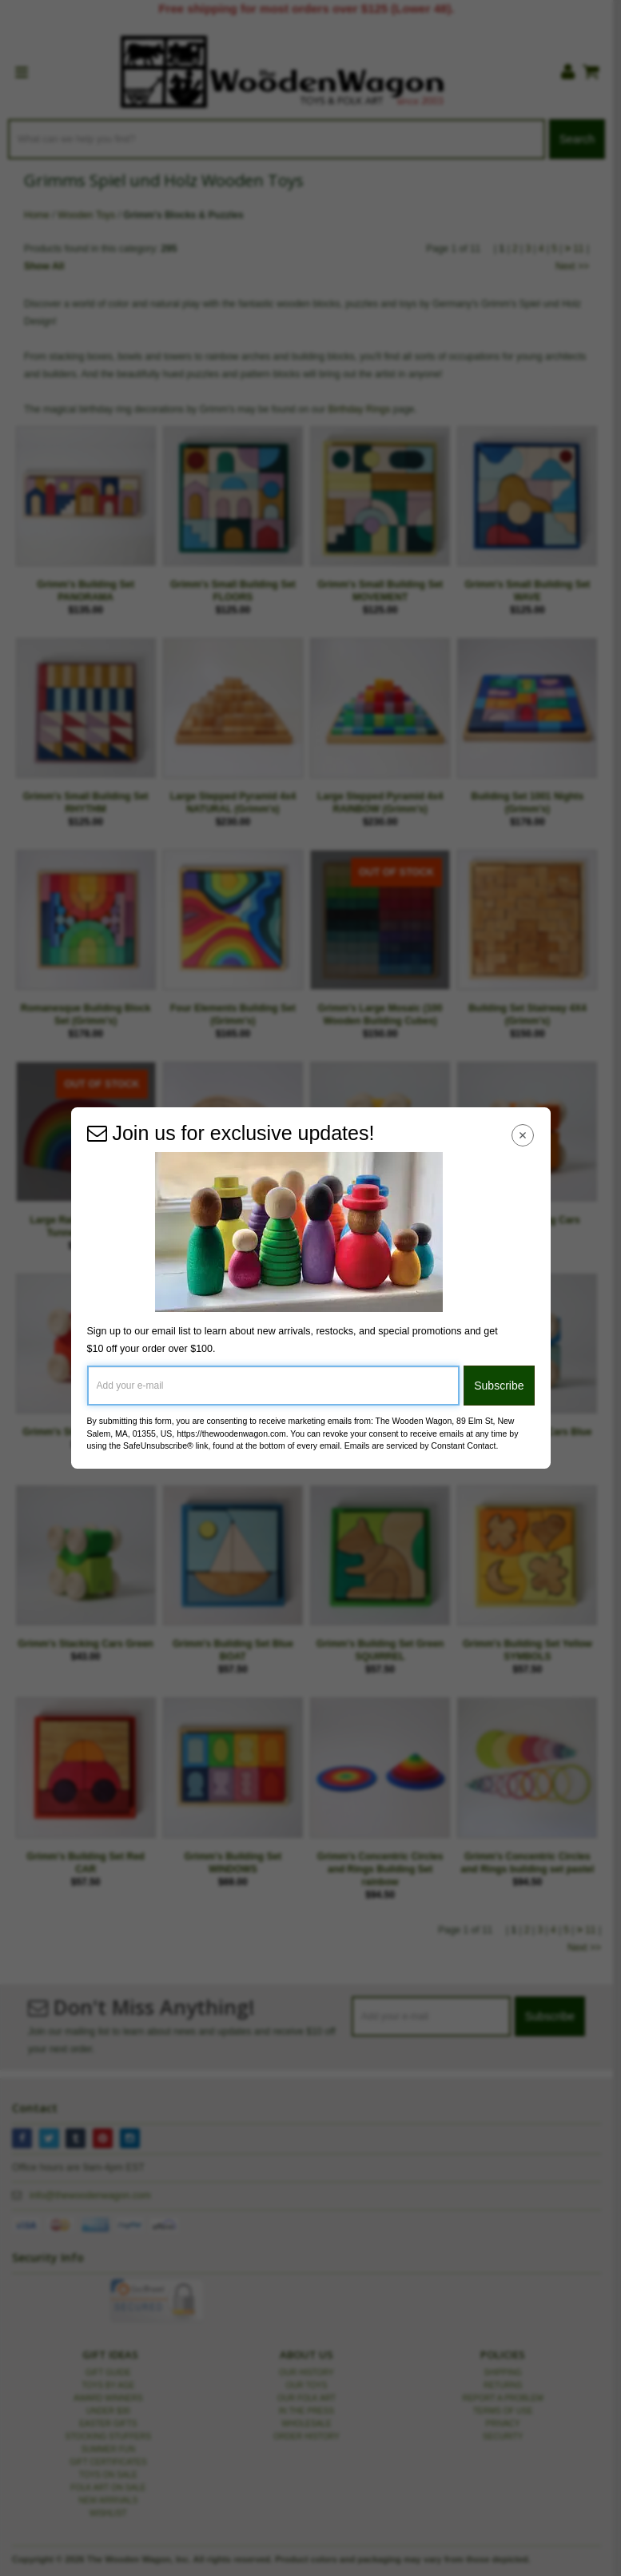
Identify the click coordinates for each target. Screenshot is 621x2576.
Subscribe (498, 1385)
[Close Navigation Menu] (522, 1134)
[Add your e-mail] (273, 1386)
